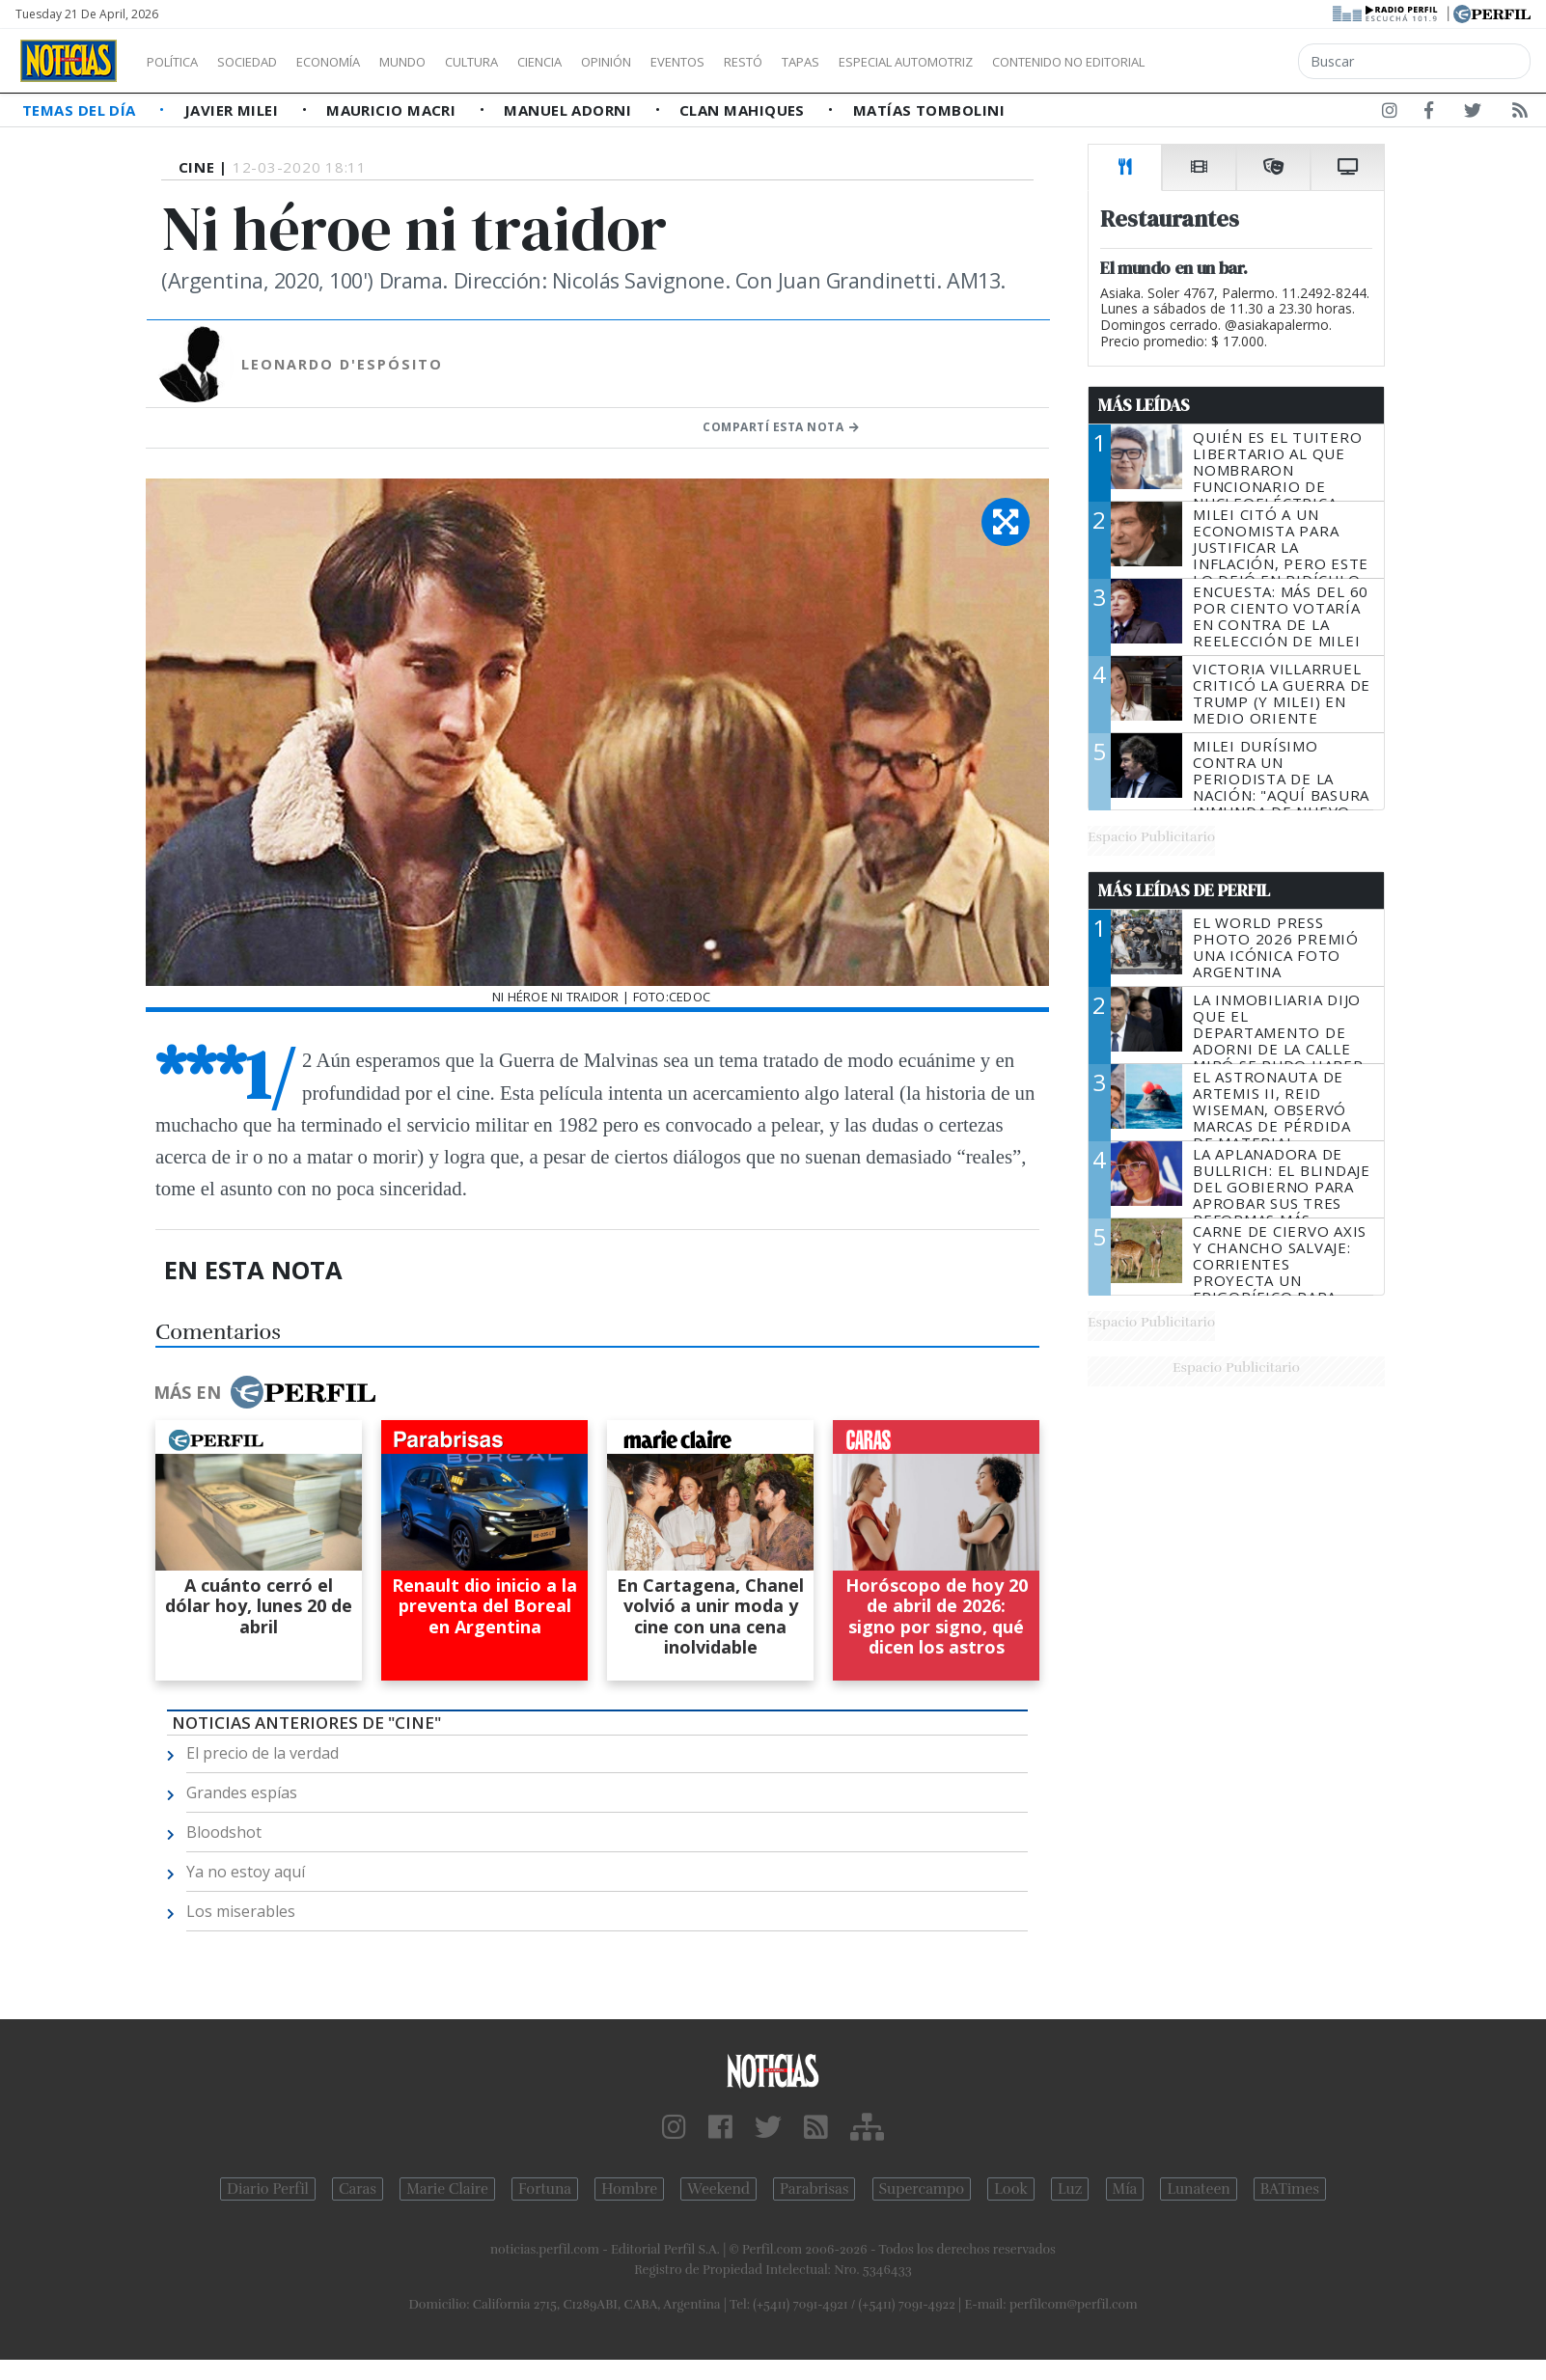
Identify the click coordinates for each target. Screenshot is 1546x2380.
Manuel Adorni (569, 110)
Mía (1125, 2189)
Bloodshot (224, 1832)
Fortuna (544, 2189)
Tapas (910, 61)
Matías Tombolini (929, 110)
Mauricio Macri (393, 110)
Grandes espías (241, 1792)
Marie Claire (447, 2189)
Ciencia (606, 61)
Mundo (447, 61)
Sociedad (267, 61)
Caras (357, 2189)
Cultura (527, 61)
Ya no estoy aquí (245, 1871)
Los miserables (240, 1911)
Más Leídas (1144, 405)
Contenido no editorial (1233, 61)
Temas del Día (81, 110)
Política (179, 61)
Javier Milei (233, 110)
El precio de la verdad (262, 1753)
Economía (361, 61)
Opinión (685, 61)
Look (1011, 2189)
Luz (1070, 2189)
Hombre (629, 2189)
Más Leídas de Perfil (1184, 890)
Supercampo (922, 2189)
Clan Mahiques (744, 110)
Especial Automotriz (1035, 61)
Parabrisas (814, 2189)
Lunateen (1198, 2189)
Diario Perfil (268, 2189)
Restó (845, 61)
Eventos (769, 61)
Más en (264, 1392)
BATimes (1289, 2189)
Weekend (718, 2189)
